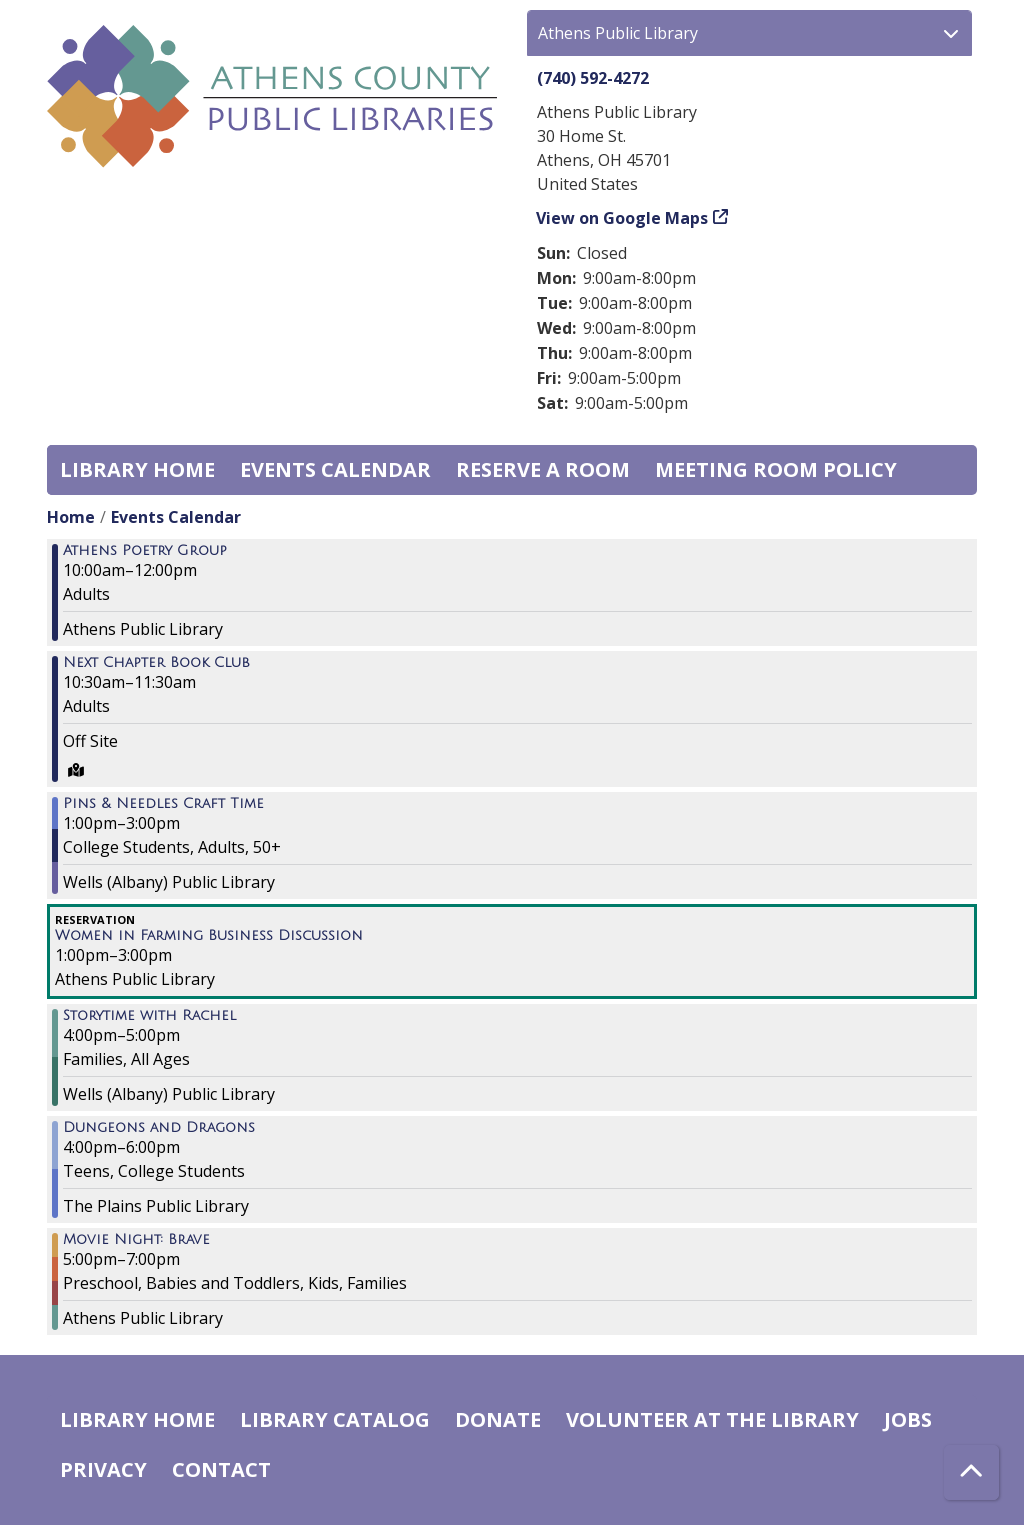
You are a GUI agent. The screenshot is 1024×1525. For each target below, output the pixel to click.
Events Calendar (335, 469)
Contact (221, 1469)
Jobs (908, 1419)
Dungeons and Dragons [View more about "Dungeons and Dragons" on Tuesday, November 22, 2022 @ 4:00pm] (159, 1128)
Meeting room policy (776, 469)
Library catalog (335, 1419)
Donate (498, 1419)
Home (71, 517)
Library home (137, 469)
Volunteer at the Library (712, 1419)
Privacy (103, 1469)
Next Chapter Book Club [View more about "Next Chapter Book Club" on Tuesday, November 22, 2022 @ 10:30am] (156, 663)
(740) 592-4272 (593, 78)
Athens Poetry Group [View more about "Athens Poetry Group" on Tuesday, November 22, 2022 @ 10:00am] (145, 551)
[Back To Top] (971, 1472)
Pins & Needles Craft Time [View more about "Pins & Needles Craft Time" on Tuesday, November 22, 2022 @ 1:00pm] (163, 804)
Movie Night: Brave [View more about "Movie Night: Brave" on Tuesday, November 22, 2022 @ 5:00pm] (136, 1240)
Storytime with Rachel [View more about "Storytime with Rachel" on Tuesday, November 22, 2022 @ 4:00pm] (149, 1016)
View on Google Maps (622, 218)
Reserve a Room (543, 469)
